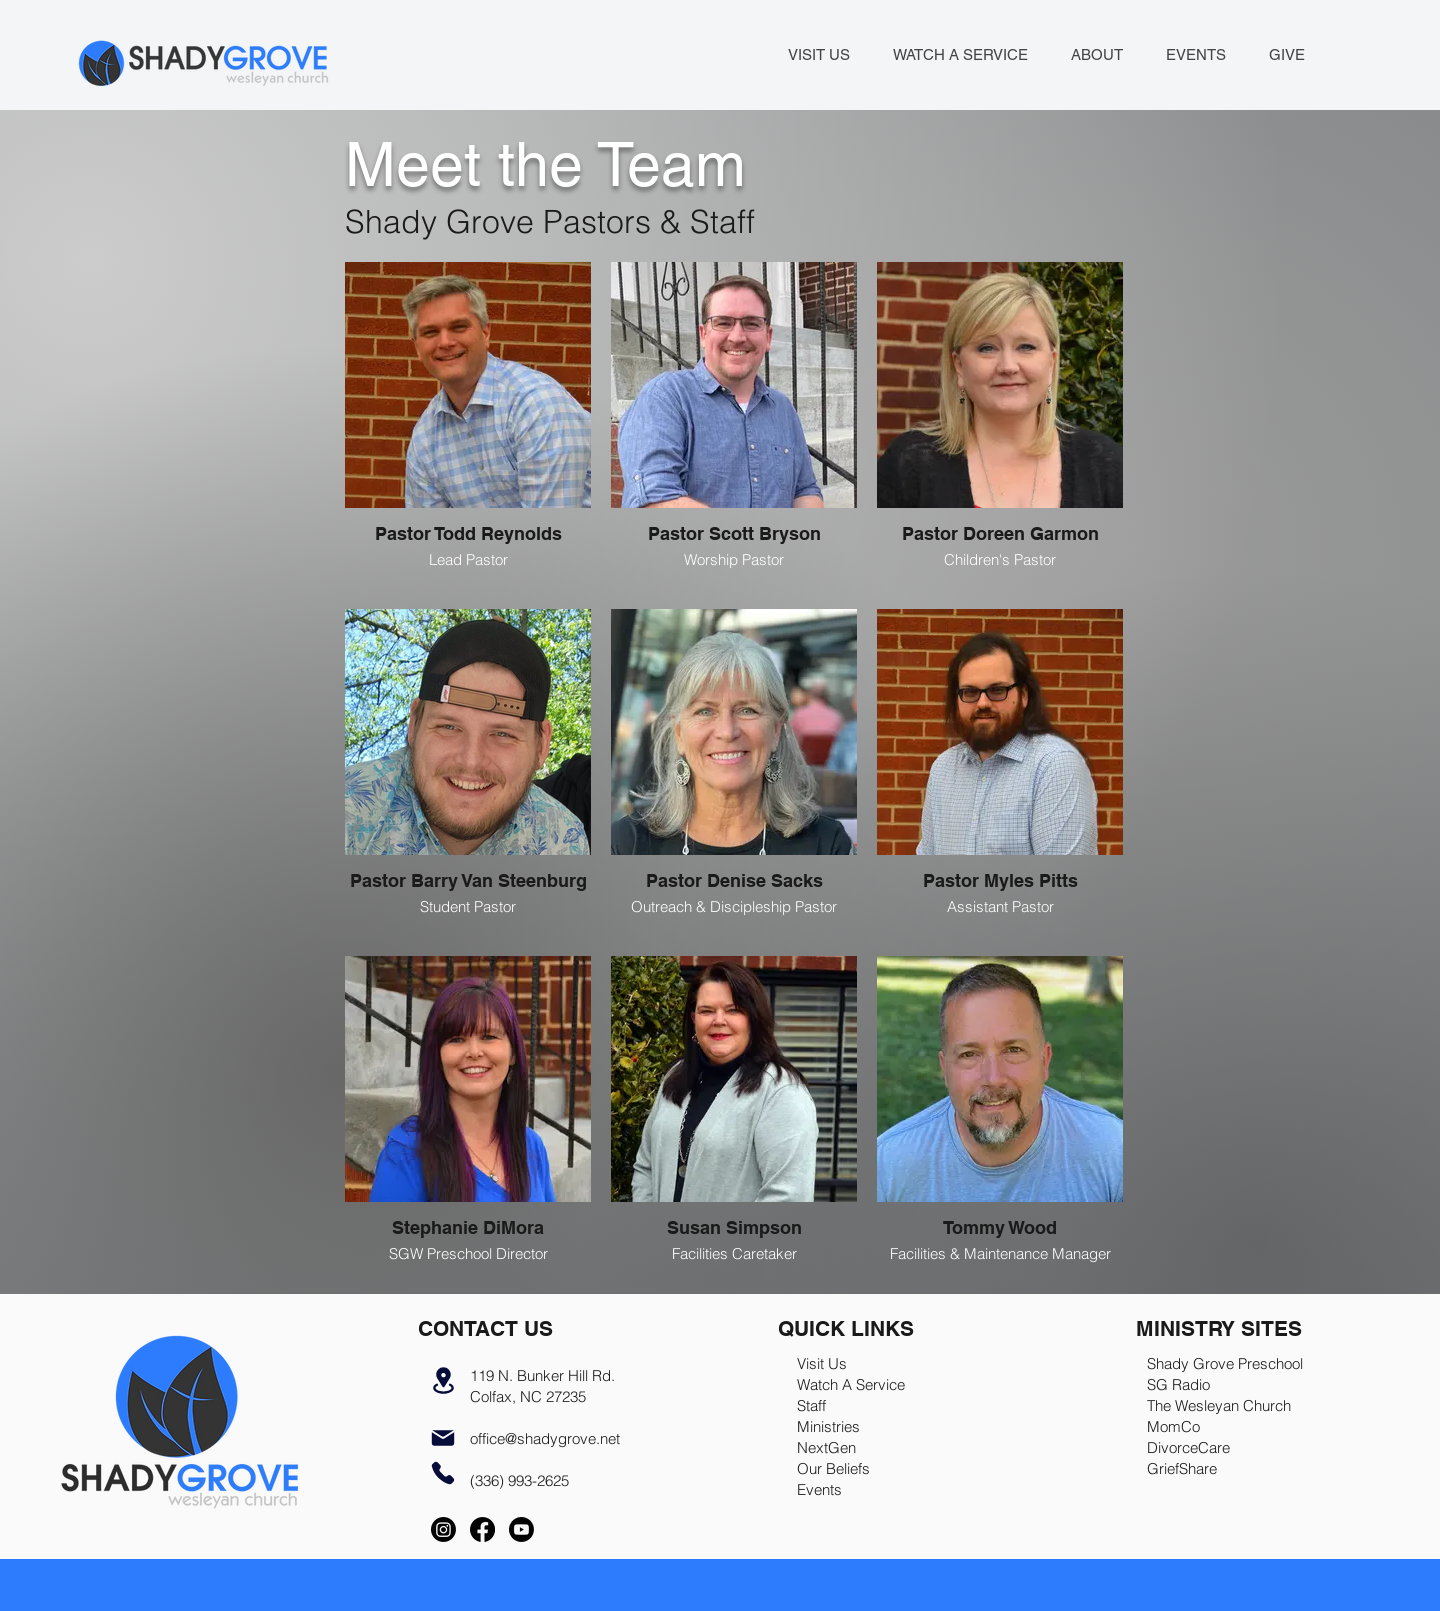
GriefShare (1182, 1468)
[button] (1096, 54)
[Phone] (443, 1472)
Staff (811, 1405)
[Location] (443, 1380)
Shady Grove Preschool (1225, 1363)
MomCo (1173, 1426)
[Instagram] (443, 1529)
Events (819, 1489)
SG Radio (1178, 1384)
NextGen (826, 1447)
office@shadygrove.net (545, 1438)
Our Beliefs (833, 1468)
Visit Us (822, 1363)
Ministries (828, 1426)
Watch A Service (851, 1384)
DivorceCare (1188, 1447)
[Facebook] (482, 1529)
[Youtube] (521, 1529)
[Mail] (443, 1437)
